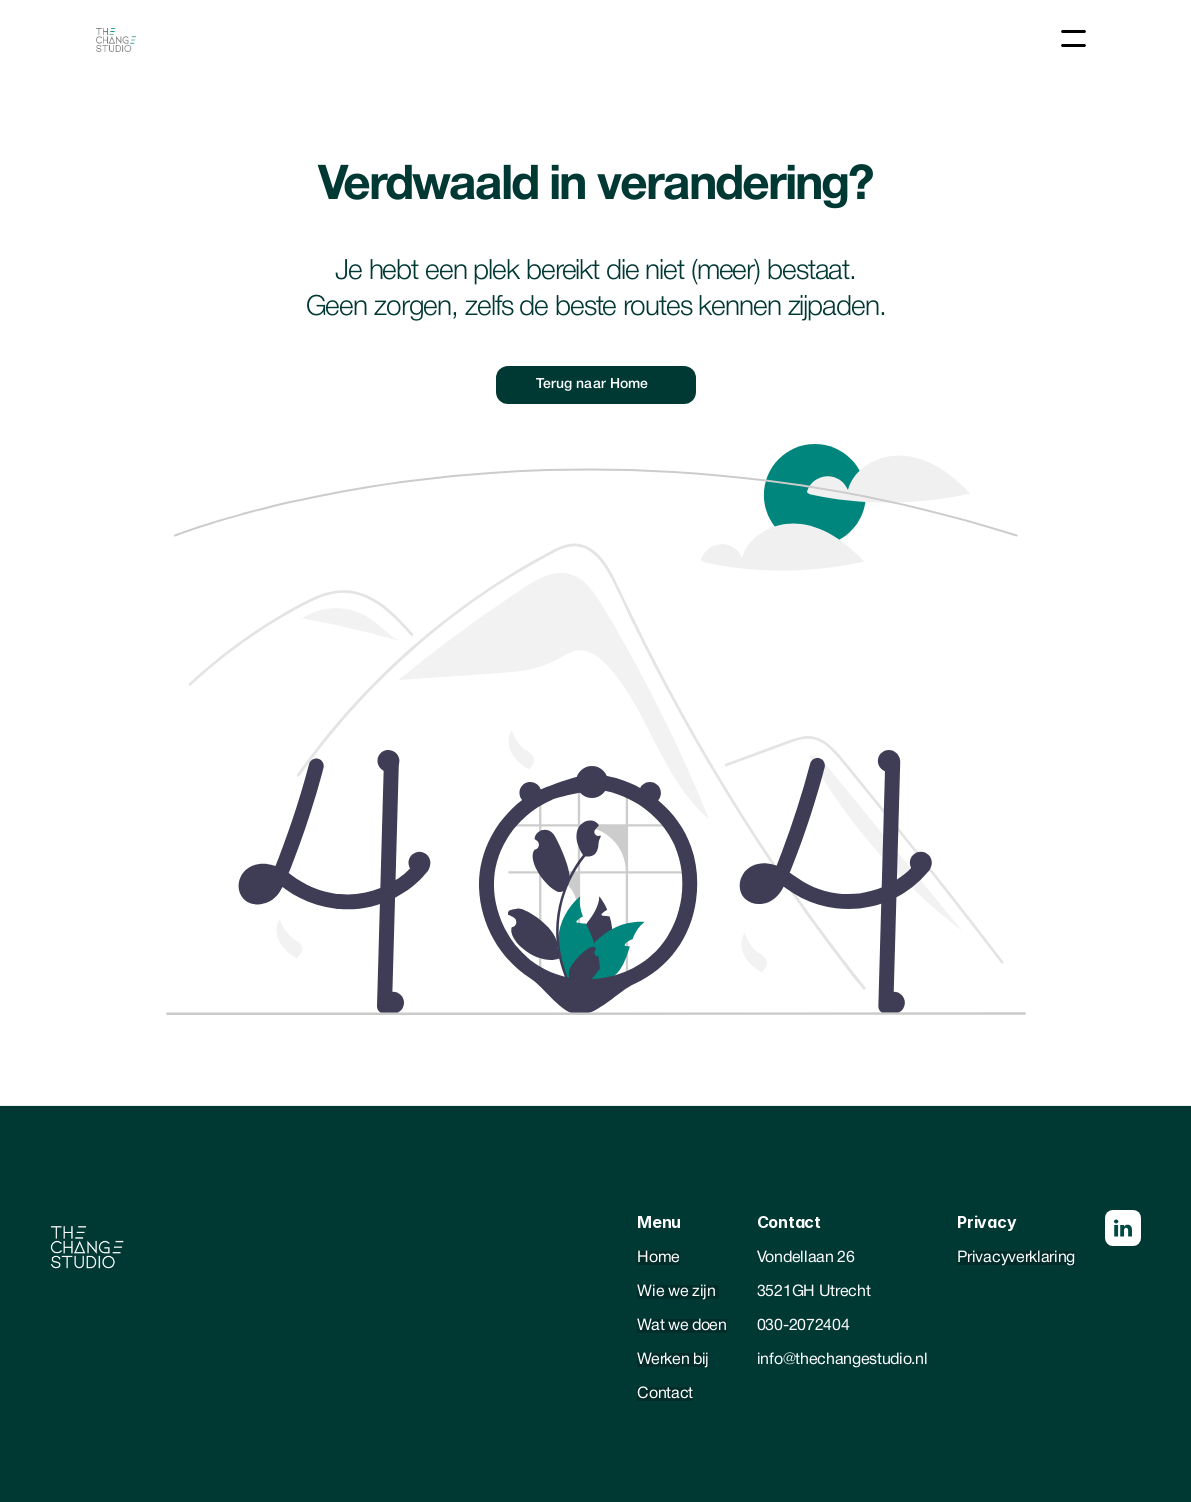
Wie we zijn (678, 1292)
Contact (665, 1394)
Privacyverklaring (1016, 1258)
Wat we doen (681, 1326)
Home (658, 1258)
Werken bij (673, 1360)
